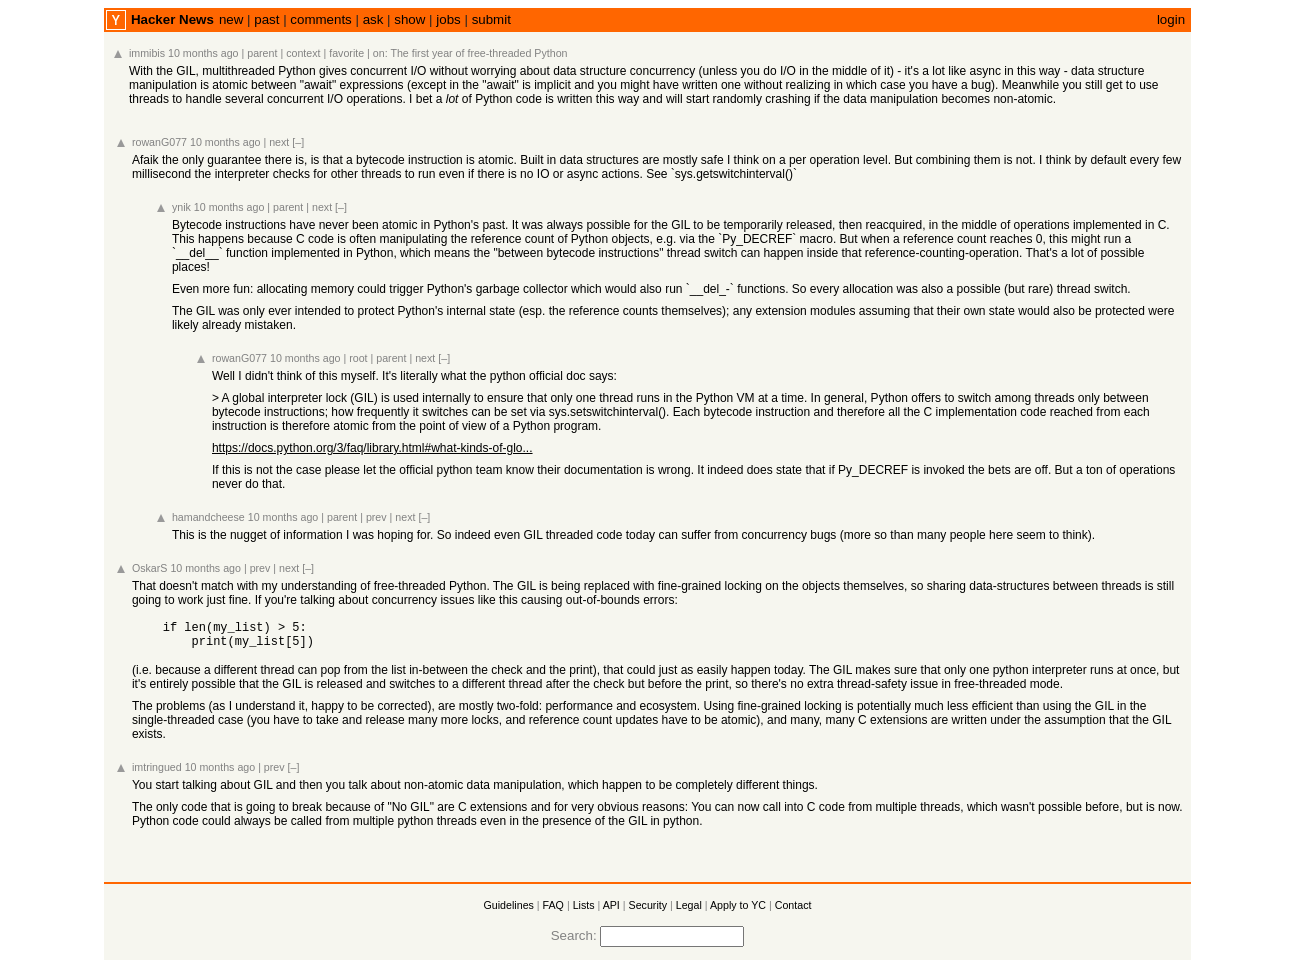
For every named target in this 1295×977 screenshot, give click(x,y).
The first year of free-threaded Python (478, 53)
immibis (147, 53)
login (1171, 19)
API (611, 911)
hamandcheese (208, 517)
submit (491, 19)
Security (648, 911)
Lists (584, 911)
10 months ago (203, 53)
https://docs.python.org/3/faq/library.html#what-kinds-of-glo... (372, 448)
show (409, 19)
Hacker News (172, 19)
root (358, 358)
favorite (346, 53)
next (279, 142)
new (231, 19)
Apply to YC (738, 911)
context (303, 53)
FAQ (553, 911)
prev (376, 517)
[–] (298, 142)
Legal (689, 911)
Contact (793, 911)
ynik (181, 207)
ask (373, 19)
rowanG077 (159, 142)
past (266, 19)
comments (320, 19)
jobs (448, 19)
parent (262, 53)
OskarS (150, 568)
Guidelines (509, 911)
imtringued (157, 773)
